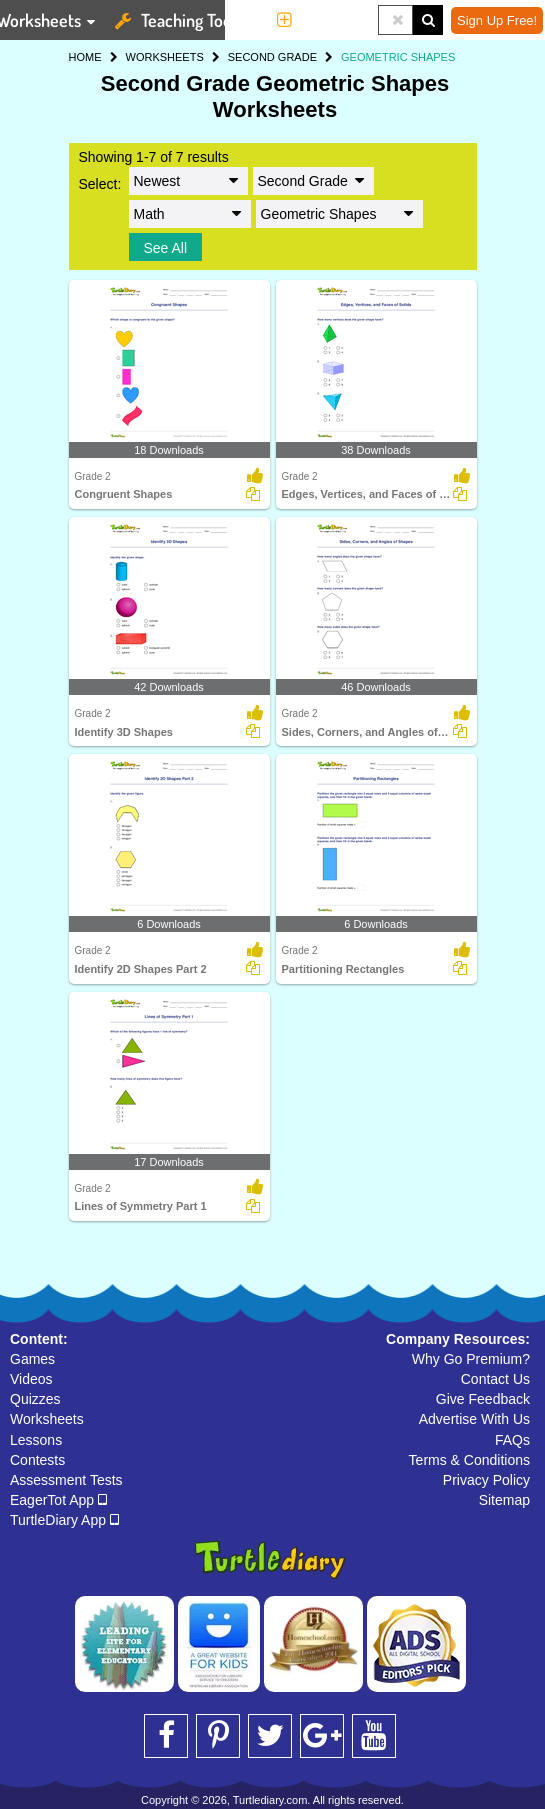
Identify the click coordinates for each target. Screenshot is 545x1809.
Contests (37, 1460)
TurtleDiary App (64, 1520)
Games (32, 1359)
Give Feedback (483, 1399)
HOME (85, 57)
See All (166, 248)
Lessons (36, 1440)
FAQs (512, 1440)
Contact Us (495, 1379)
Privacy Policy (486, 1480)
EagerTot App (58, 1500)
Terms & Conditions (469, 1460)
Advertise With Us (474, 1419)
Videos (31, 1379)
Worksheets (47, 1419)
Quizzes (35, 1399)
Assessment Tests (66, 1480)
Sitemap (504, 1500)
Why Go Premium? (471, 1359)
